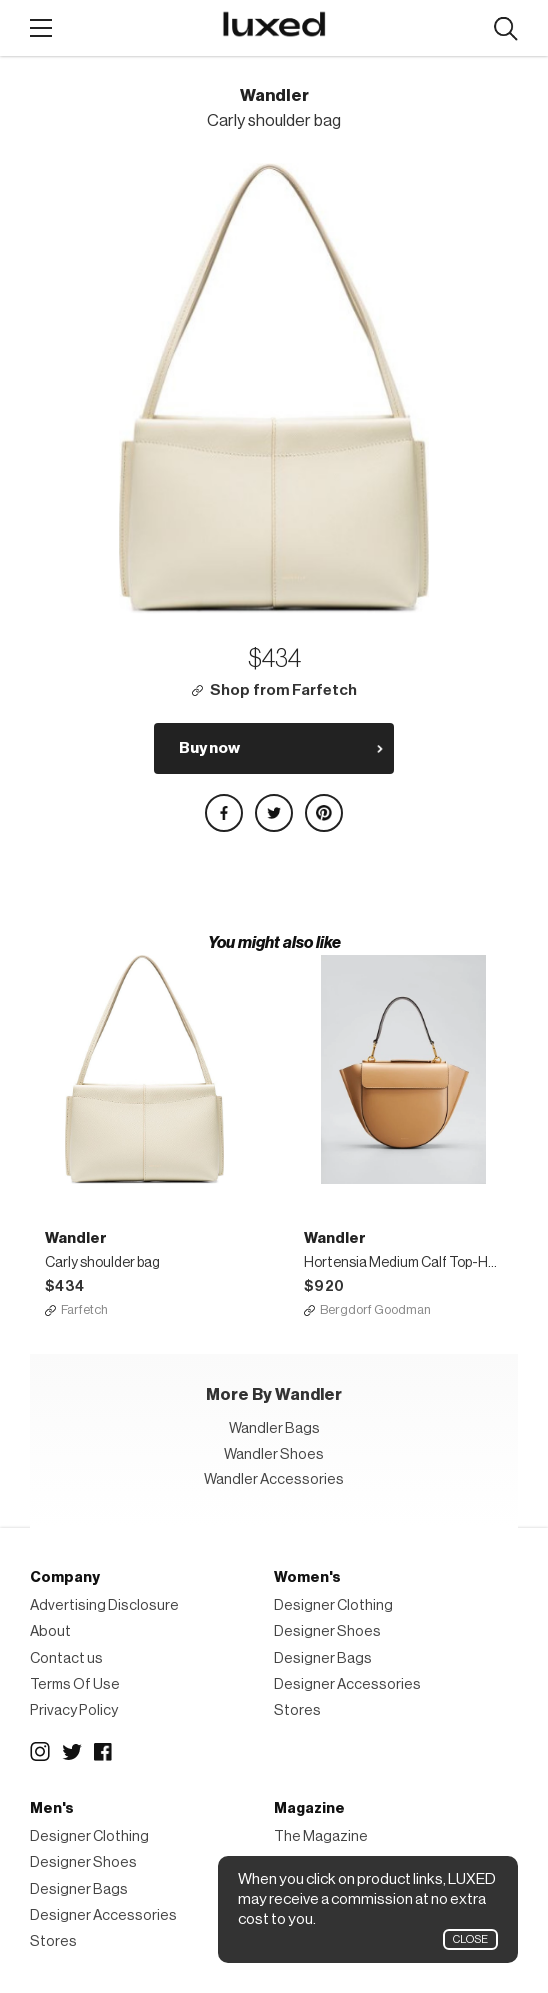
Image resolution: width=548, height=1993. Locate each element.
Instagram (40, 1752)
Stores (297, 1710)
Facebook (104, 1752)
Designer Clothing (333, 1605)
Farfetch (84, 1309)
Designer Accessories (347, 1684)
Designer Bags (323, 1658)
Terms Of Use (75, 1684)
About (50, 1631)
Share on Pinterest (324, 813)
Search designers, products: (505, 29)
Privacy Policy (74, 1710)
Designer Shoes (327, 1631)
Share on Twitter (274, 813)
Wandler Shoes (274, 1454)
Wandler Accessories (274, 1479)
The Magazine (321, 1836)
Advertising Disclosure (104, 1605)
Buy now (209, 748)
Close (470, 1939)
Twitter (72, 1752)
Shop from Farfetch (283, 690)
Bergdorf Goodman (375, 1309)
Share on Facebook (224, 813)
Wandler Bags (274, 1428)
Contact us (66, 1658)
